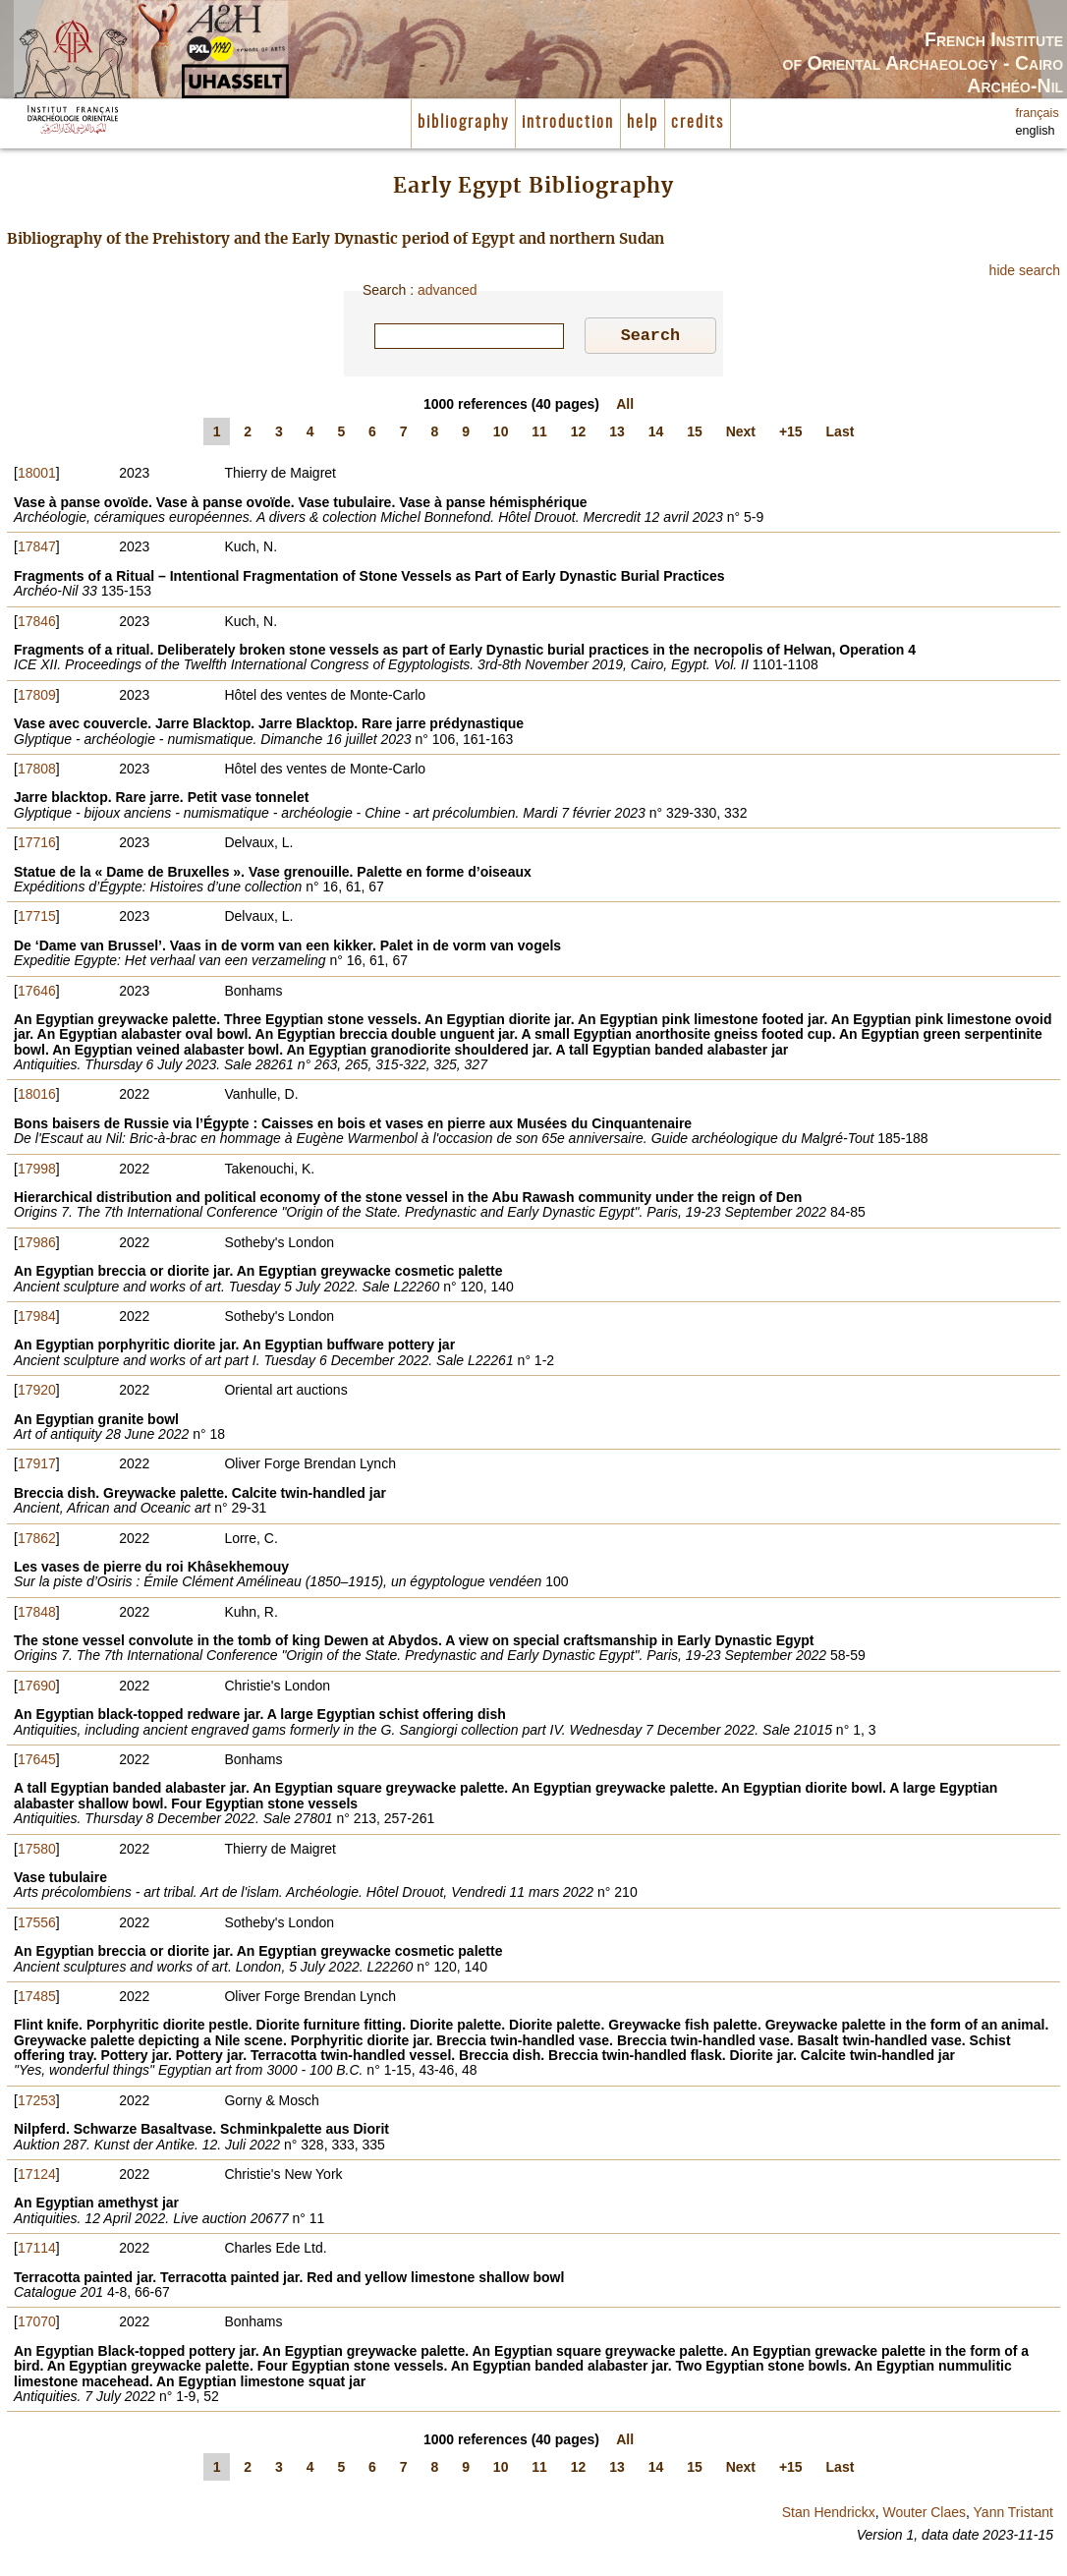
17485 (37, 1999)
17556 (37, 1925)
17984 (37, 1319)
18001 (37, 476)
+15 (791, 434)
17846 (37, 624)
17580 (37, 1852)
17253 (37, 2103)
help (642, 123)
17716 (37, 845)
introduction (568, 123)
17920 (37, 1393)
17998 (37, 1171)
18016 (37, 1097)
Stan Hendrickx (828, 2515)
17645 (37, 1762)
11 (539, 434)
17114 (37, 2251)
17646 (37, 994)
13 (617, 434)
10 (501, 434)
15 (694, 434)
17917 (37, 1466)
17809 (37, 698)
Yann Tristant (1013, 2515)
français (1037, 113)
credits (697, 123)
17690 (37, 1688)
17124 (37, 2177)
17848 (37, 1615)
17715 (37, 919)
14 (656, 434)
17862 (37, 1541)
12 (579, 434)
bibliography (463, 123)
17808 (37, 771)
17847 (37, 549)
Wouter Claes (924, 2515)
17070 (37, 2324)
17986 (37, 1245)
